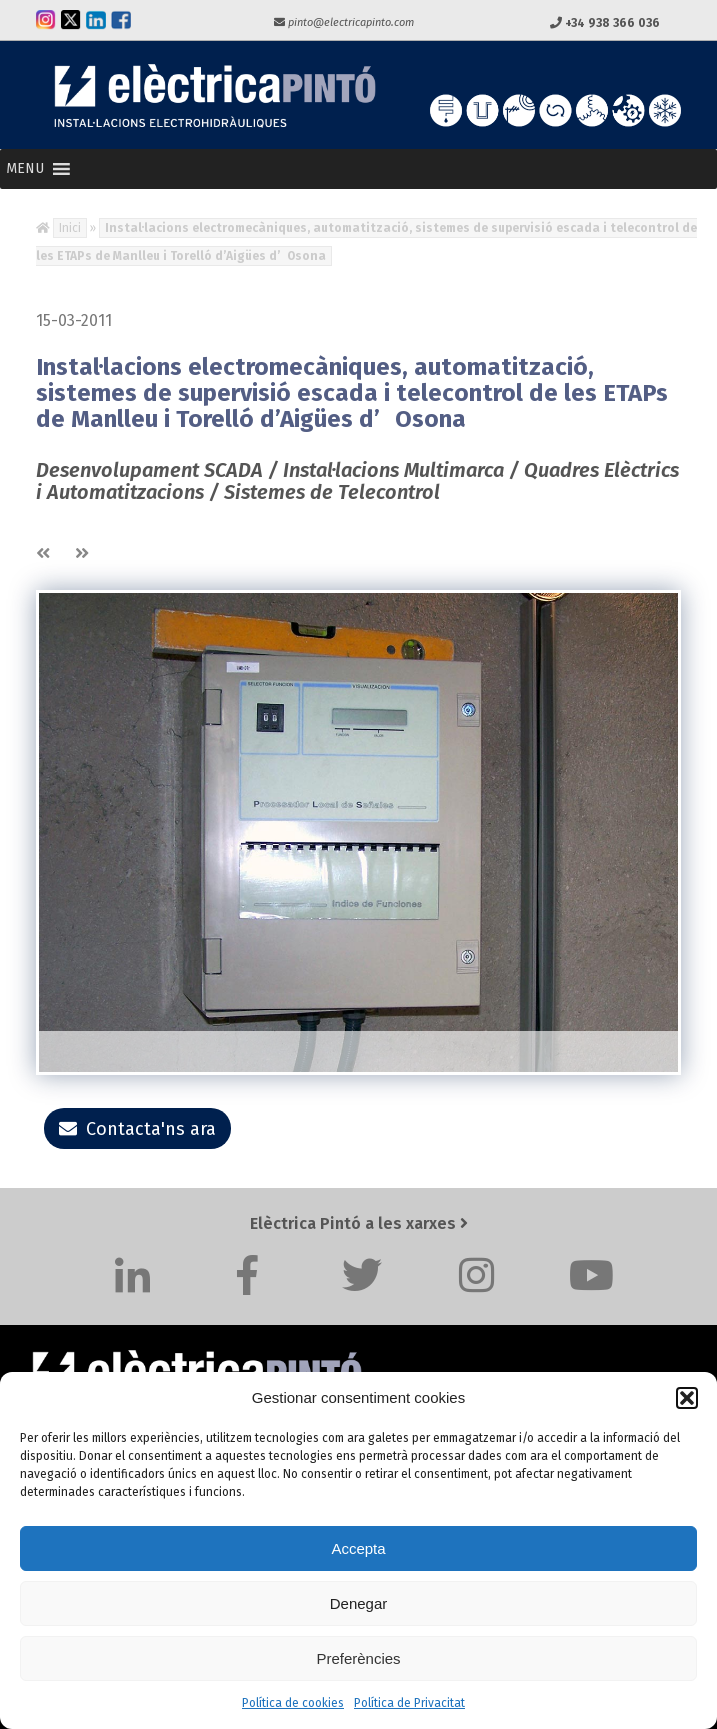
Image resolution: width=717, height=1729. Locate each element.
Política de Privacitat (409, 1703)
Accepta (358, 1548)
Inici (70, 228)
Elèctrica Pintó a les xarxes (359, 1223)
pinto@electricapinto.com (344, 22)
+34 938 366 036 (605, 23)
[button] (687, 1398)
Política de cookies (293, 1703)
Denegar (359, 1603)
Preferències (358, 1658)
